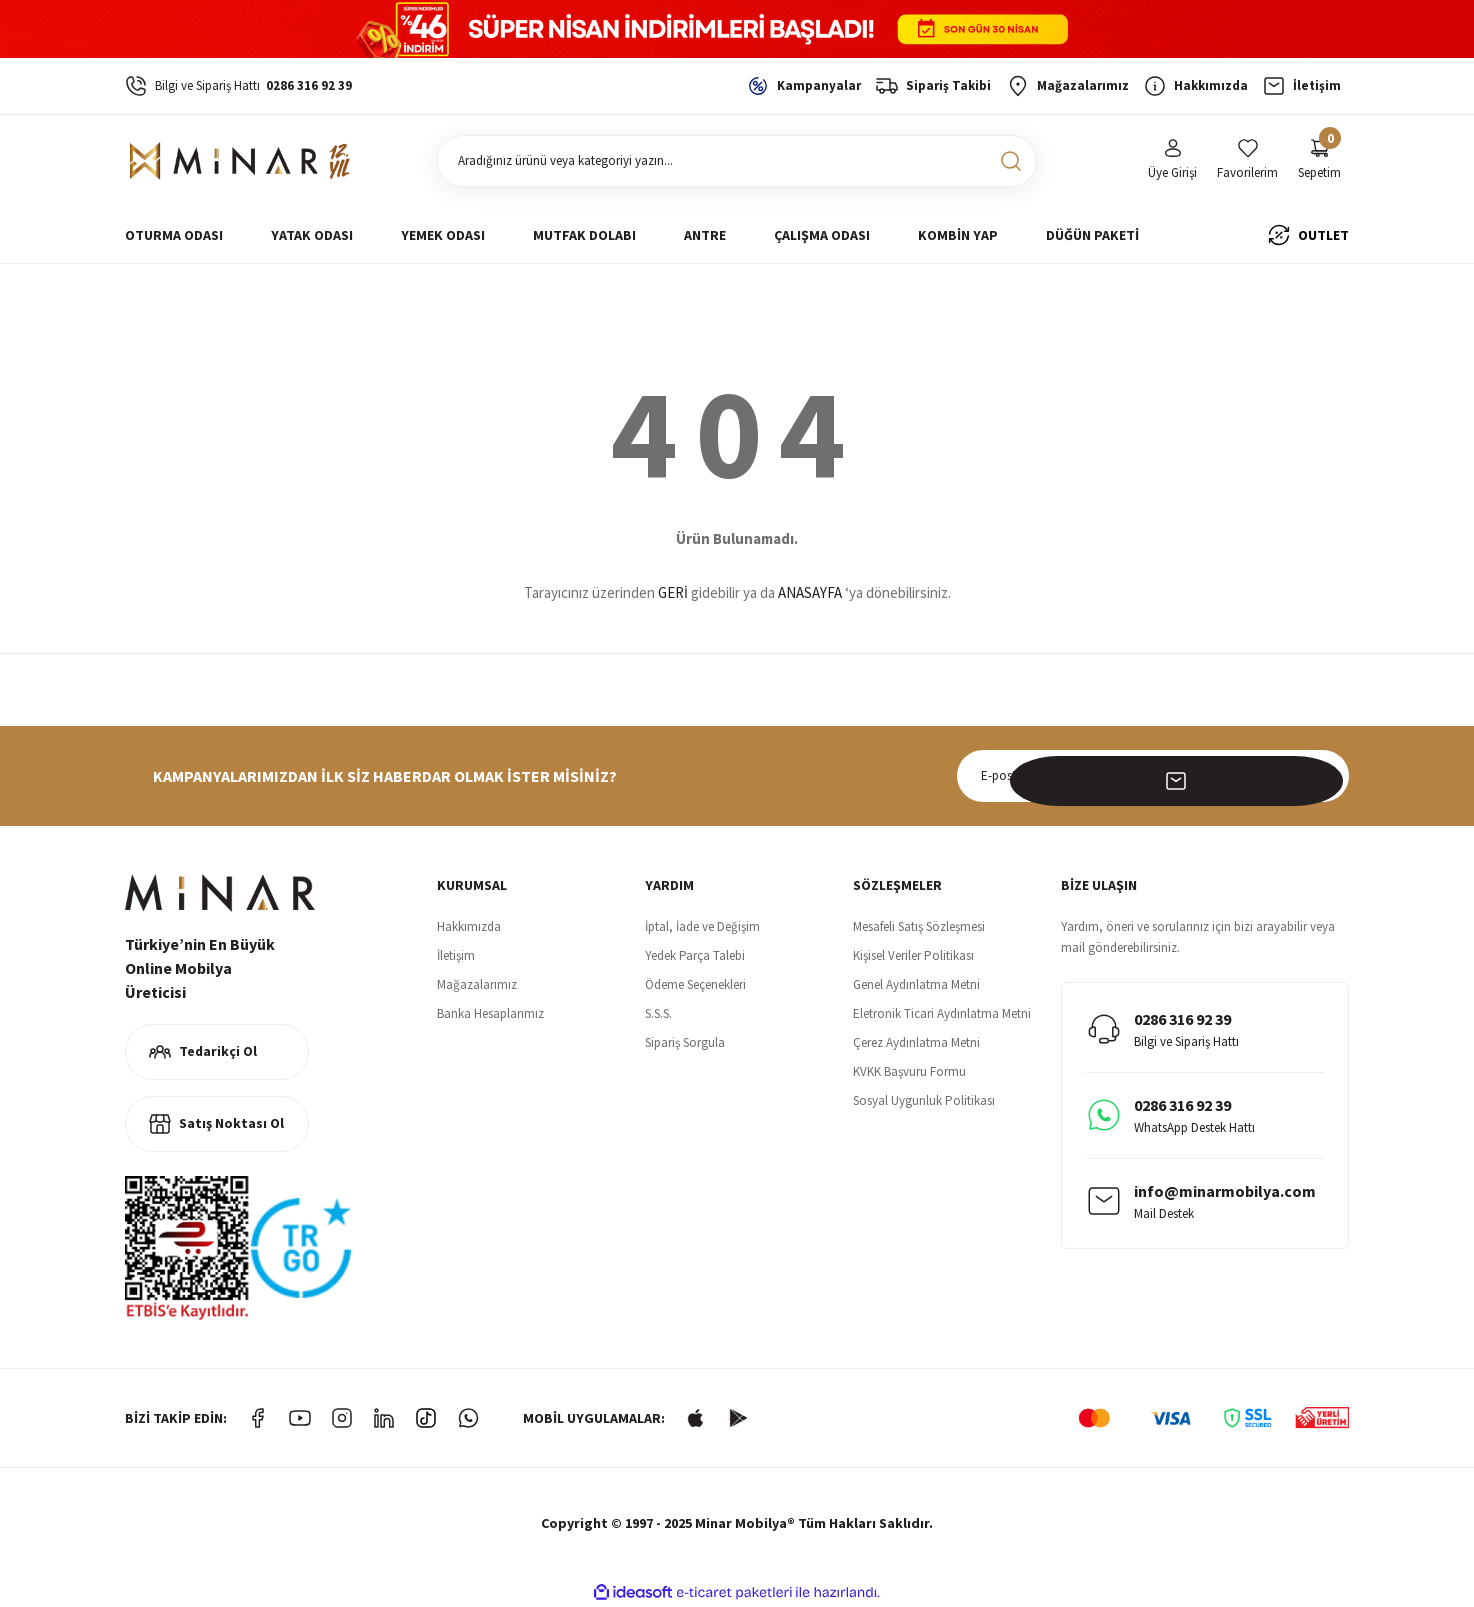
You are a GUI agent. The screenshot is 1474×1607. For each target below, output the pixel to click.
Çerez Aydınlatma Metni (916, 1042)
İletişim (456, 955)
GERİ (673, 592)
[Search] (737, 161)
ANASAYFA (810, 592)
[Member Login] (1172, 160)
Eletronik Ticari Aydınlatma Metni (942, 1013)
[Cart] (1319, 160)
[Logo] (240, 161)
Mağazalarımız (477, 984)
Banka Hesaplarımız (490, 1013)
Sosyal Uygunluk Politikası (924, 1100)
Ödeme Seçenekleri (695, 984)
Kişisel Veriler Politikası (913, 955)
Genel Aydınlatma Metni (916, 984)
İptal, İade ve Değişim (702, 926)
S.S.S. (658, 1013)
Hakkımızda (469, 926)
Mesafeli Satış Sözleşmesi (919, 926)
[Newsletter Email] (1153, 776)
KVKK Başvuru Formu (909, 1071)
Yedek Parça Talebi (695, 955)
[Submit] (1323, 776)
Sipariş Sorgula (685, 1042)
